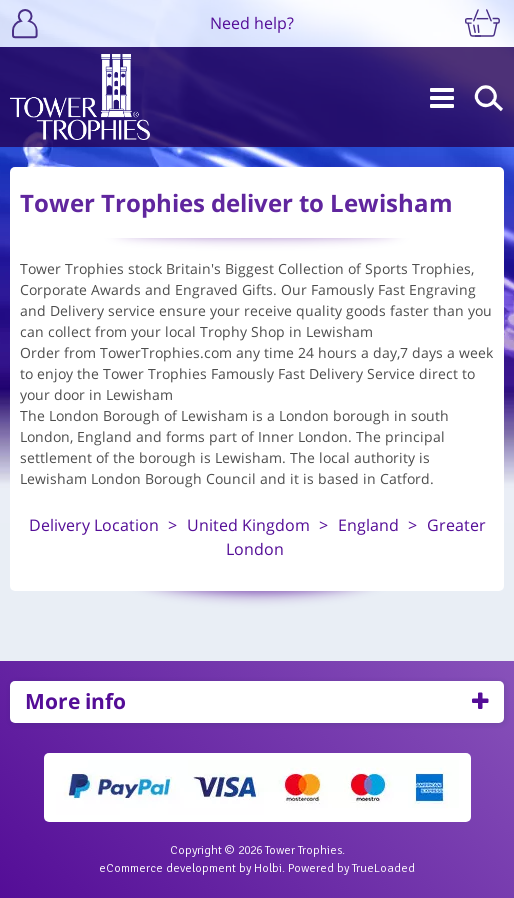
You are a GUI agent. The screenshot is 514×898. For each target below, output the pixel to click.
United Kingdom (248, 525)
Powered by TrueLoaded (351, 868)
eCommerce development (167, 868)
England (368, 525)
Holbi (268, 868)
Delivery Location (94, 525)
